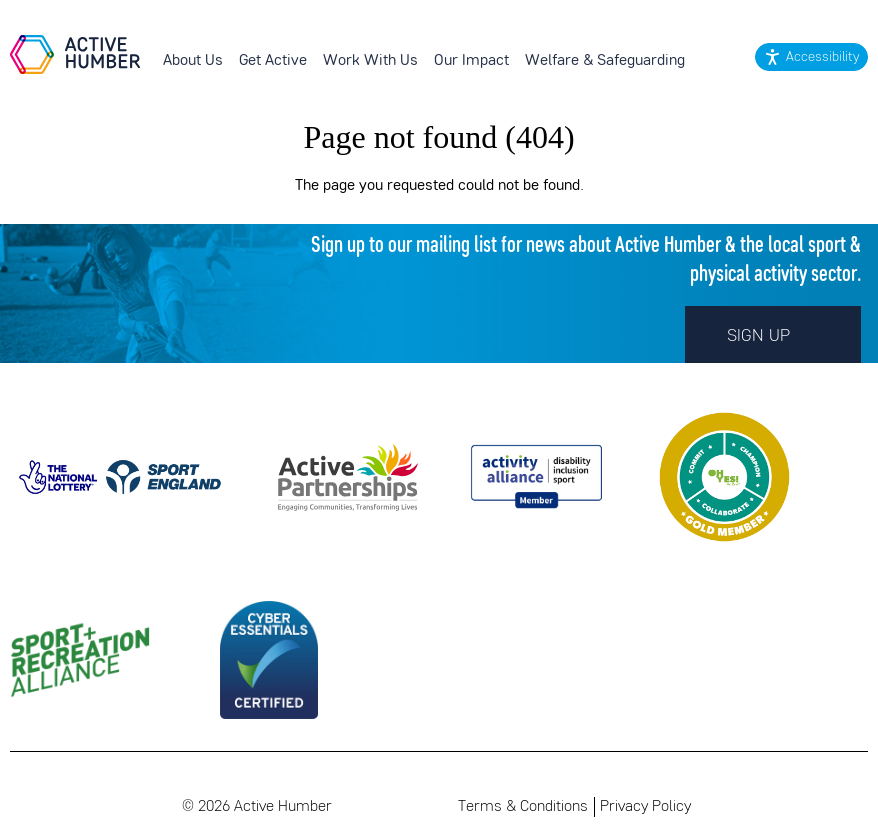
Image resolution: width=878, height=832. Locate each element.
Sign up (773, 334)
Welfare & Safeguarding (605, 61)
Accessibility (822, 57)
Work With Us (370, 61)
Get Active (273, 61)
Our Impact (471, 61)
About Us (193, 61)
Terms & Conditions (523, 807)
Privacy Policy (645, 807)
